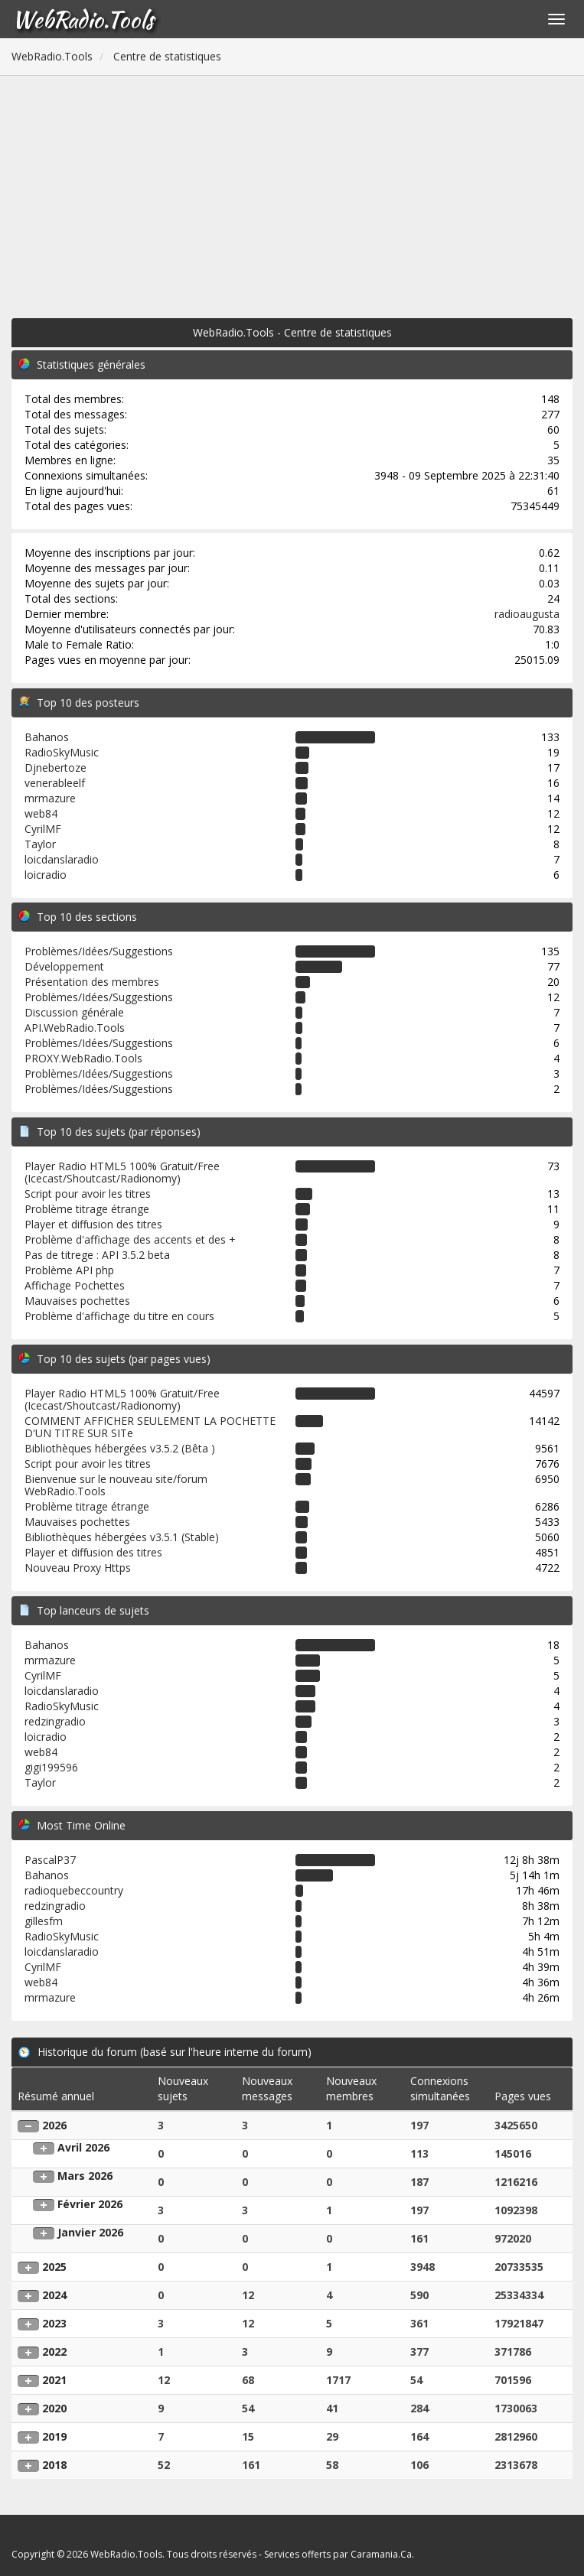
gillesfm (43, 1921)
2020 (54, 2408)
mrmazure (50, 798)
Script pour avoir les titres (87, 1193)
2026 (54, 2125)
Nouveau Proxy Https (77, 1567)
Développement (64, 966)
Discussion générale (74, 1012)
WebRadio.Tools (82, 19)
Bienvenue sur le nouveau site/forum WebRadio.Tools (115, 1485)
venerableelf (54, 783)
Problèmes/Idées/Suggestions (98, 951)
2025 (54, 2266)
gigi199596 (51, 1767)
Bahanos (46, 737)
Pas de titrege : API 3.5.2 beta (97, 1254)
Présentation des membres (91, 981)
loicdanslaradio (61, 859)
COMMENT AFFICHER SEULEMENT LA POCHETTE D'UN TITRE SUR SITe (150, 1426)
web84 (40, 813)
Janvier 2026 (90, 2232)
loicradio (45, 874)
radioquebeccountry (73, 1890)
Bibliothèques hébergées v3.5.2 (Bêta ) (119, 1448)
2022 (54, 2351)
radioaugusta (527, 614)
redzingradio (55, 1721)
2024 (54, 2295)
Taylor (40, 844)
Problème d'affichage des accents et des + (130, 1239)
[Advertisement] (292, 190)
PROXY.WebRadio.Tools (83, 1058)
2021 (54, 2380)
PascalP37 (50, 1859)
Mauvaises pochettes (77, 1300)
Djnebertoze (55, 767)
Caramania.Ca (381, 2554)
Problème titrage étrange (86, 1209)
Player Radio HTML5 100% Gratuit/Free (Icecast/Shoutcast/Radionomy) (122, 1172)
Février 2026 (89, 2204)
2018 (54, 2464)
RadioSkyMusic (61, 752)
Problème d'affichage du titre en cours (119, 1316)
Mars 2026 (85, 2175)
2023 (54, 2323)
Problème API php (69, 1270)
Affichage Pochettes (74, 1285)
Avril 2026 (83, 2147)
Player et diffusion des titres (93, 1224)
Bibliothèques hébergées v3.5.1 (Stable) (121, 1537)
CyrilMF (42, 828)
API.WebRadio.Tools (74, 1027)
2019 (54, 2436)
